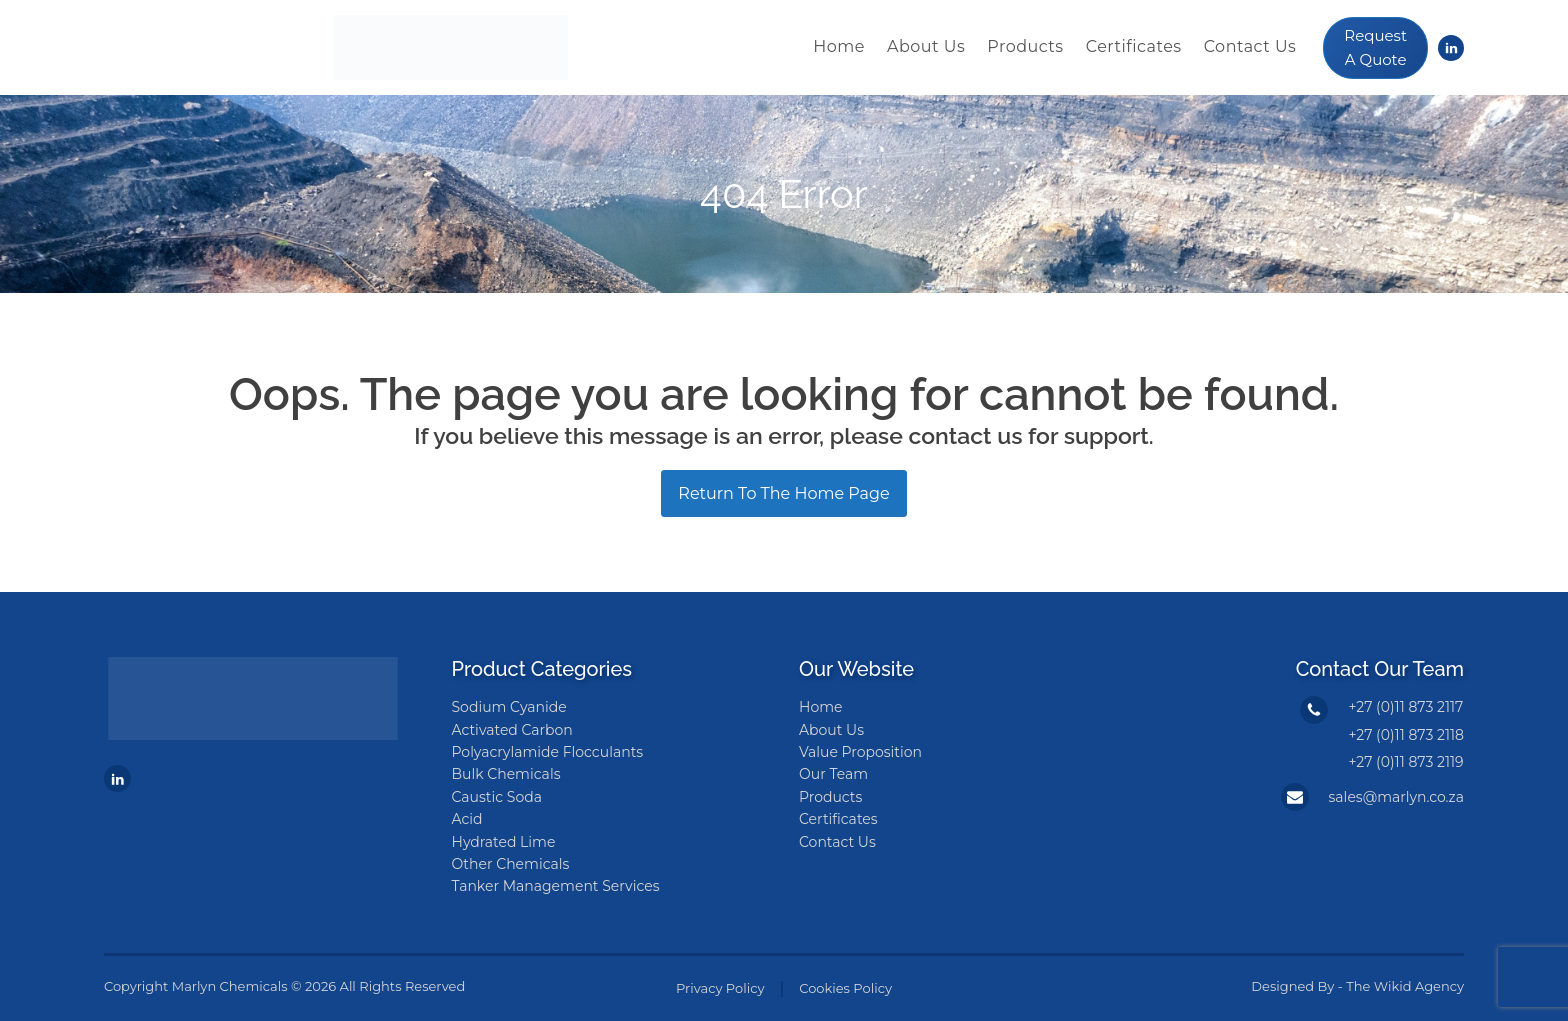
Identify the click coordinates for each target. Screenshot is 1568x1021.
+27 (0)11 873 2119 (1405, 762)
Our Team (833, 774)
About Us (926, 46)
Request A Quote (1375, 47)
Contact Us (1250, 46)
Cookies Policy (845, 988)
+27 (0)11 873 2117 (1405, 707)
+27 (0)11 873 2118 (1406, 735)
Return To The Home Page (783, 493)
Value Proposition (860, 752)
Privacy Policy (720, 988)
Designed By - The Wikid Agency (1357, 986)
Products (1025, 46)
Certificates (1134, 46)
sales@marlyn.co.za (1396, 797)
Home (839, 46)
